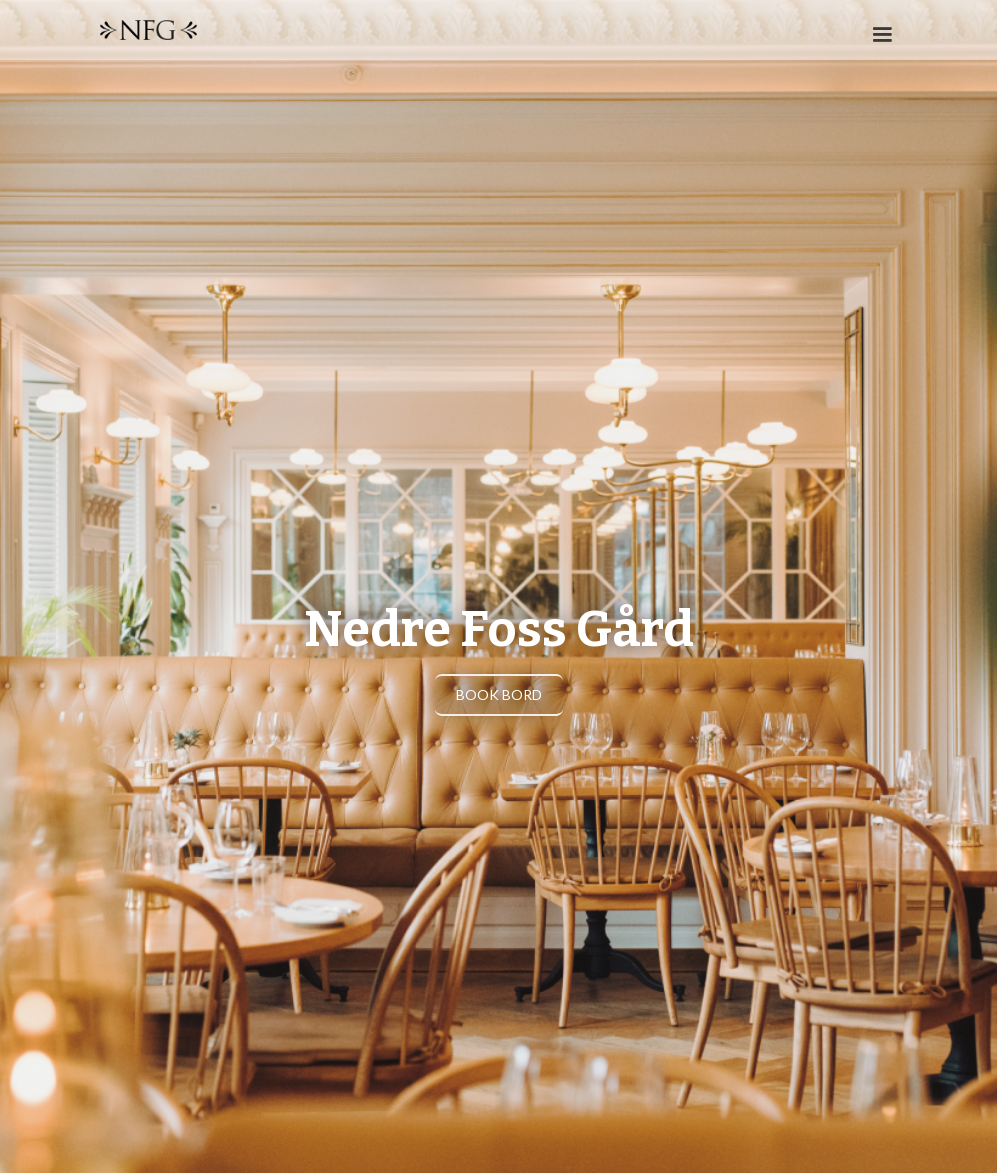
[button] (873, 39)
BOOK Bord (499, 694)
